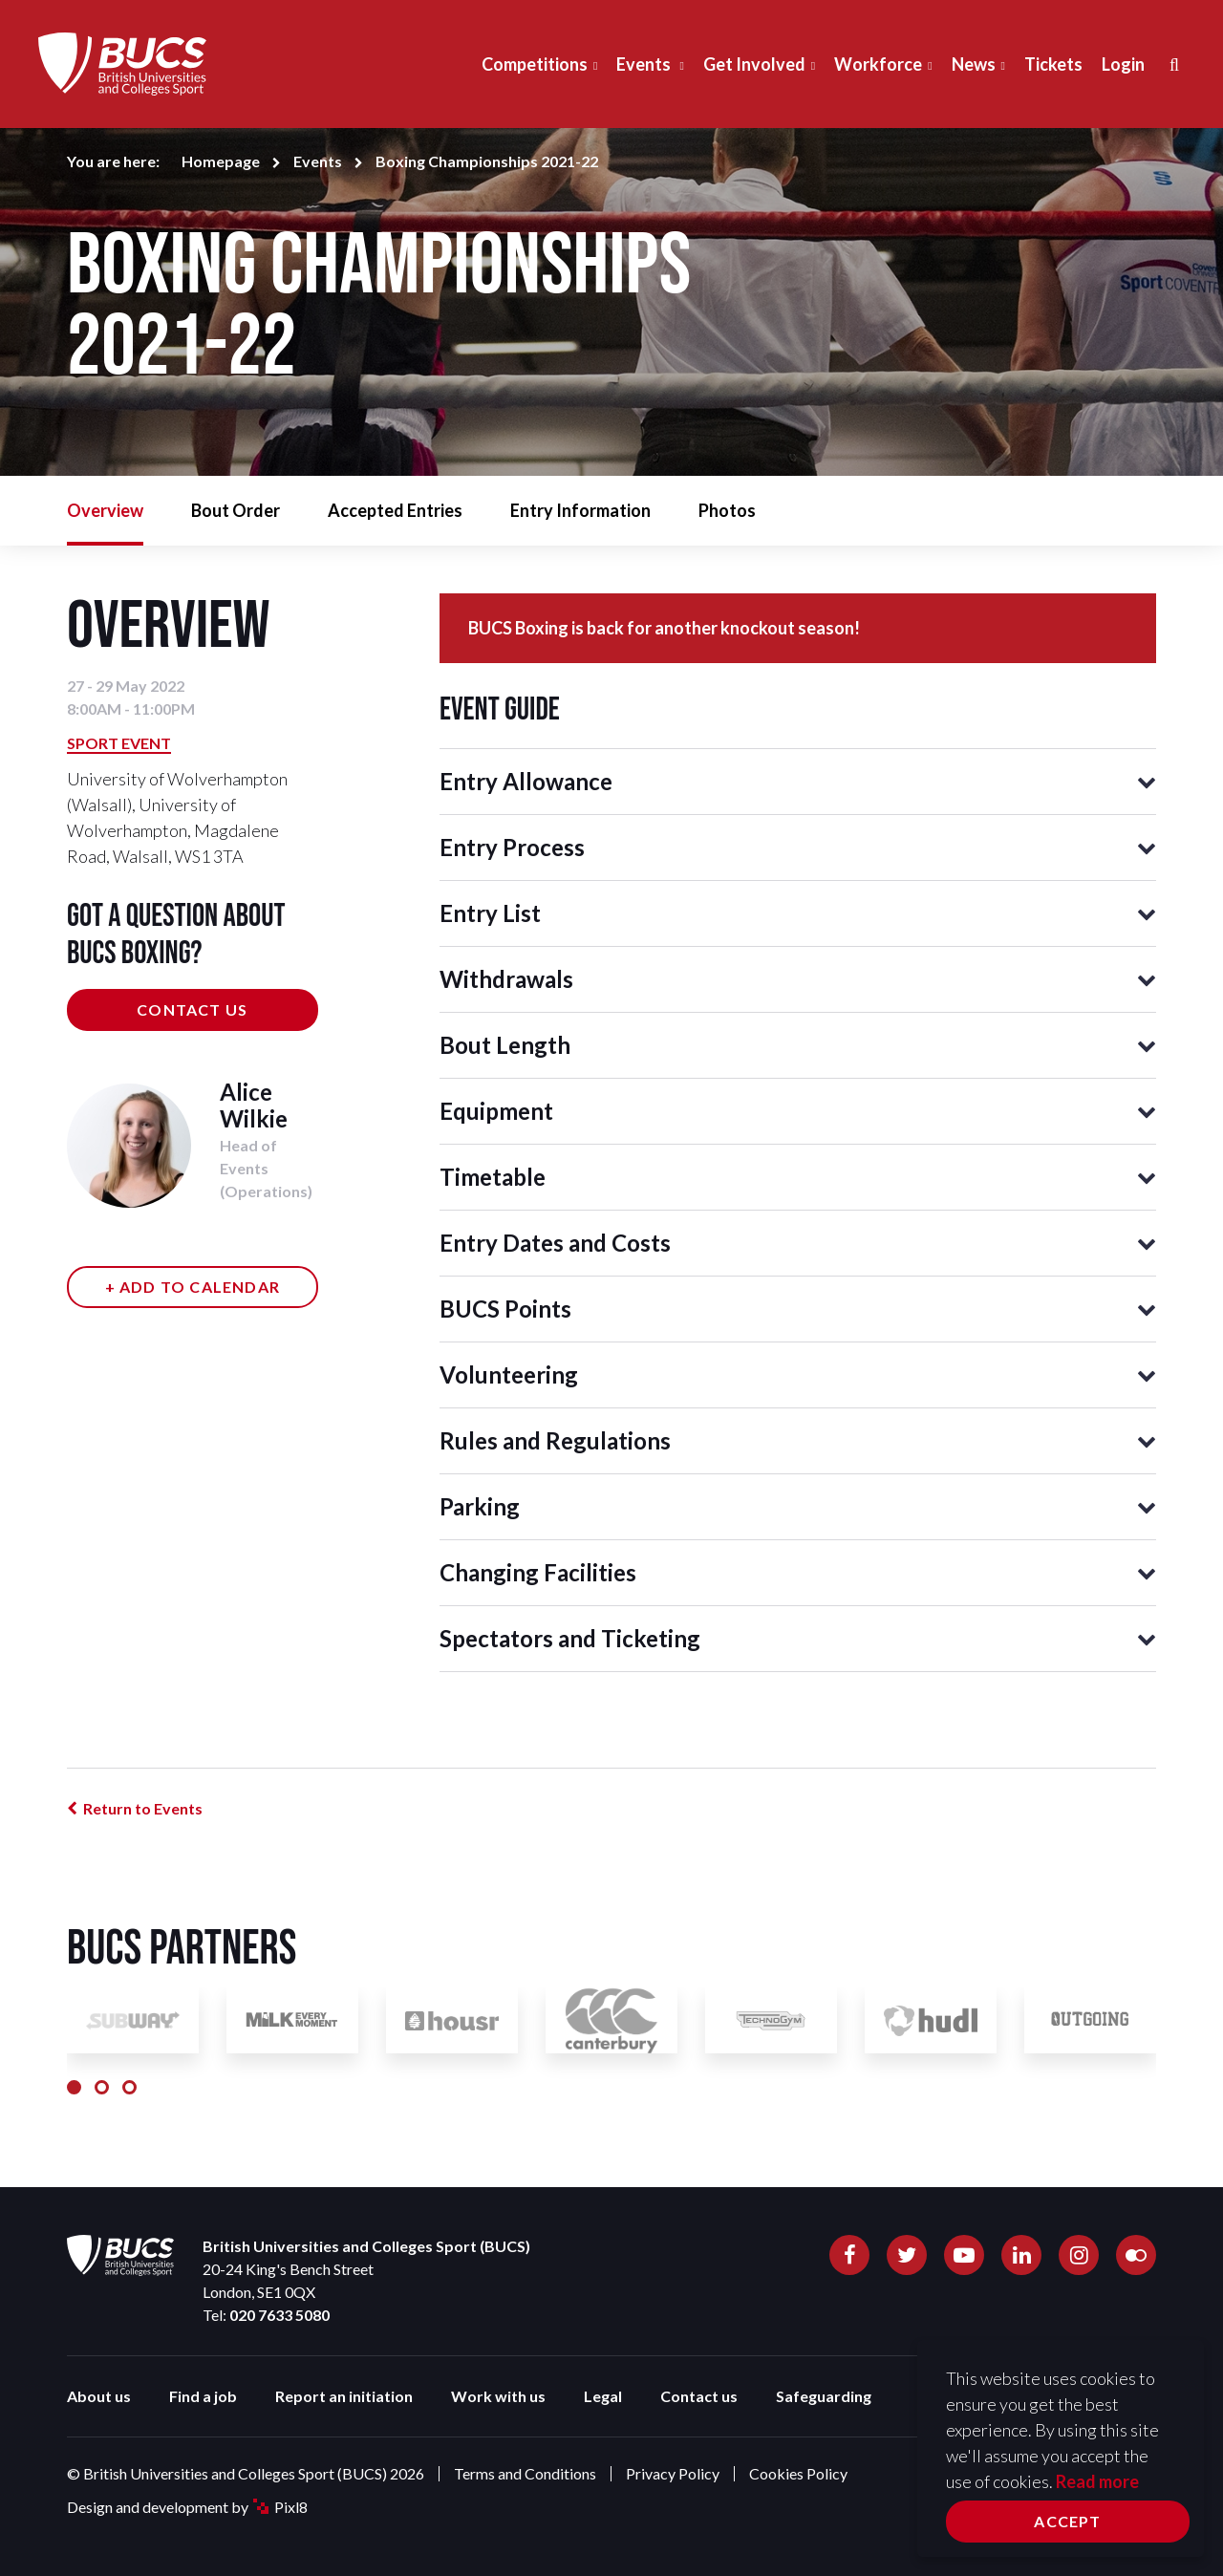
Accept (1067, 2521)
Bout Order (235, 510)
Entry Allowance (526, 781)
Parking (480, 1506)
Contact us (192, 1009)
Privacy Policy (672, 2473)
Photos (727, 510)
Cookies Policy (798, 2473)
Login (1123, 64)
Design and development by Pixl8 (187, 2507)
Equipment (496, 1111)
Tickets (1053, 64)
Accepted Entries (395, 510)
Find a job (203, 2396)
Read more (1097, 2481)
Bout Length (505, 1045)
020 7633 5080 (279, 2315)
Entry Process (512, 847)
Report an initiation (344, 2396)
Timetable (493, 1177)
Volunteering (509, 1374)
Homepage (221, 161)
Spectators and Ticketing (570, 1638)
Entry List (490, 913)
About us (99, 2396)
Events (645, 64)
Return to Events (143, 1808)
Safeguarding (823, 2396)
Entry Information (580, 510)
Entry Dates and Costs (555, 1242)
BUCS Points (505, 1308)
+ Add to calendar (192, 1286)
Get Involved (754, 64)
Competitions (535, 64)
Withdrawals (506, 979)
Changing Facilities (538, 1572)
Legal (603, 2396)
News (974, 64)
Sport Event (119, 743)
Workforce (878, 64)
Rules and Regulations (555, 1440)
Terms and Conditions (525, 2473)
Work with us (498, 2396)
